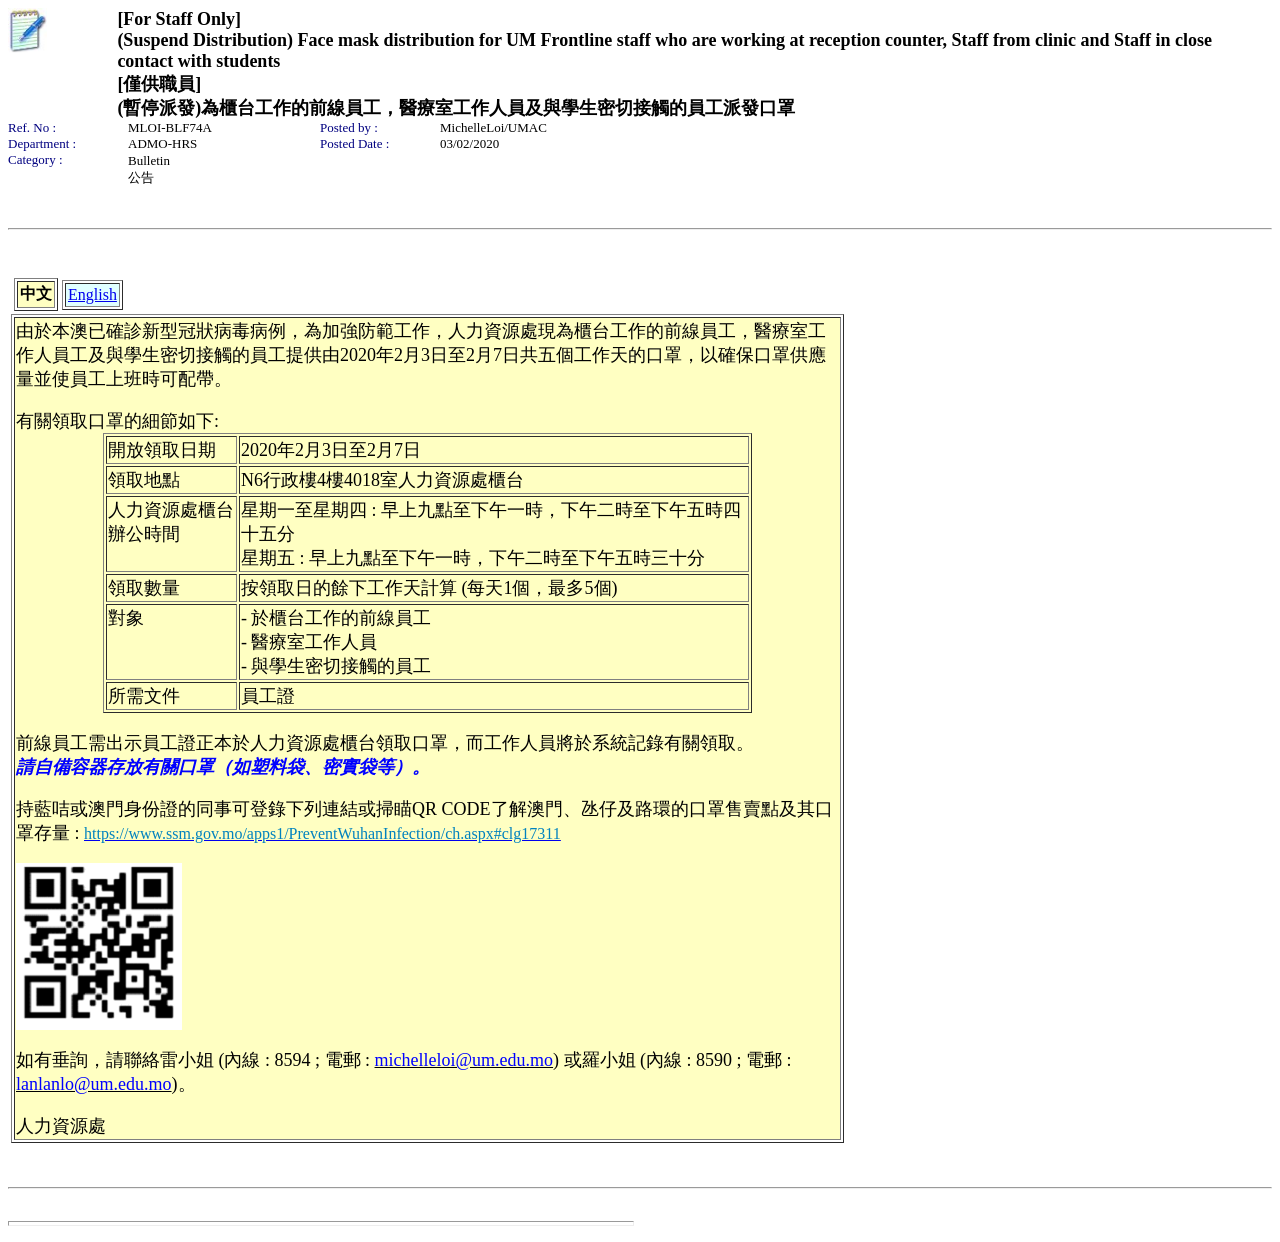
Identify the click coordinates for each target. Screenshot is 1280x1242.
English (92, 294)
